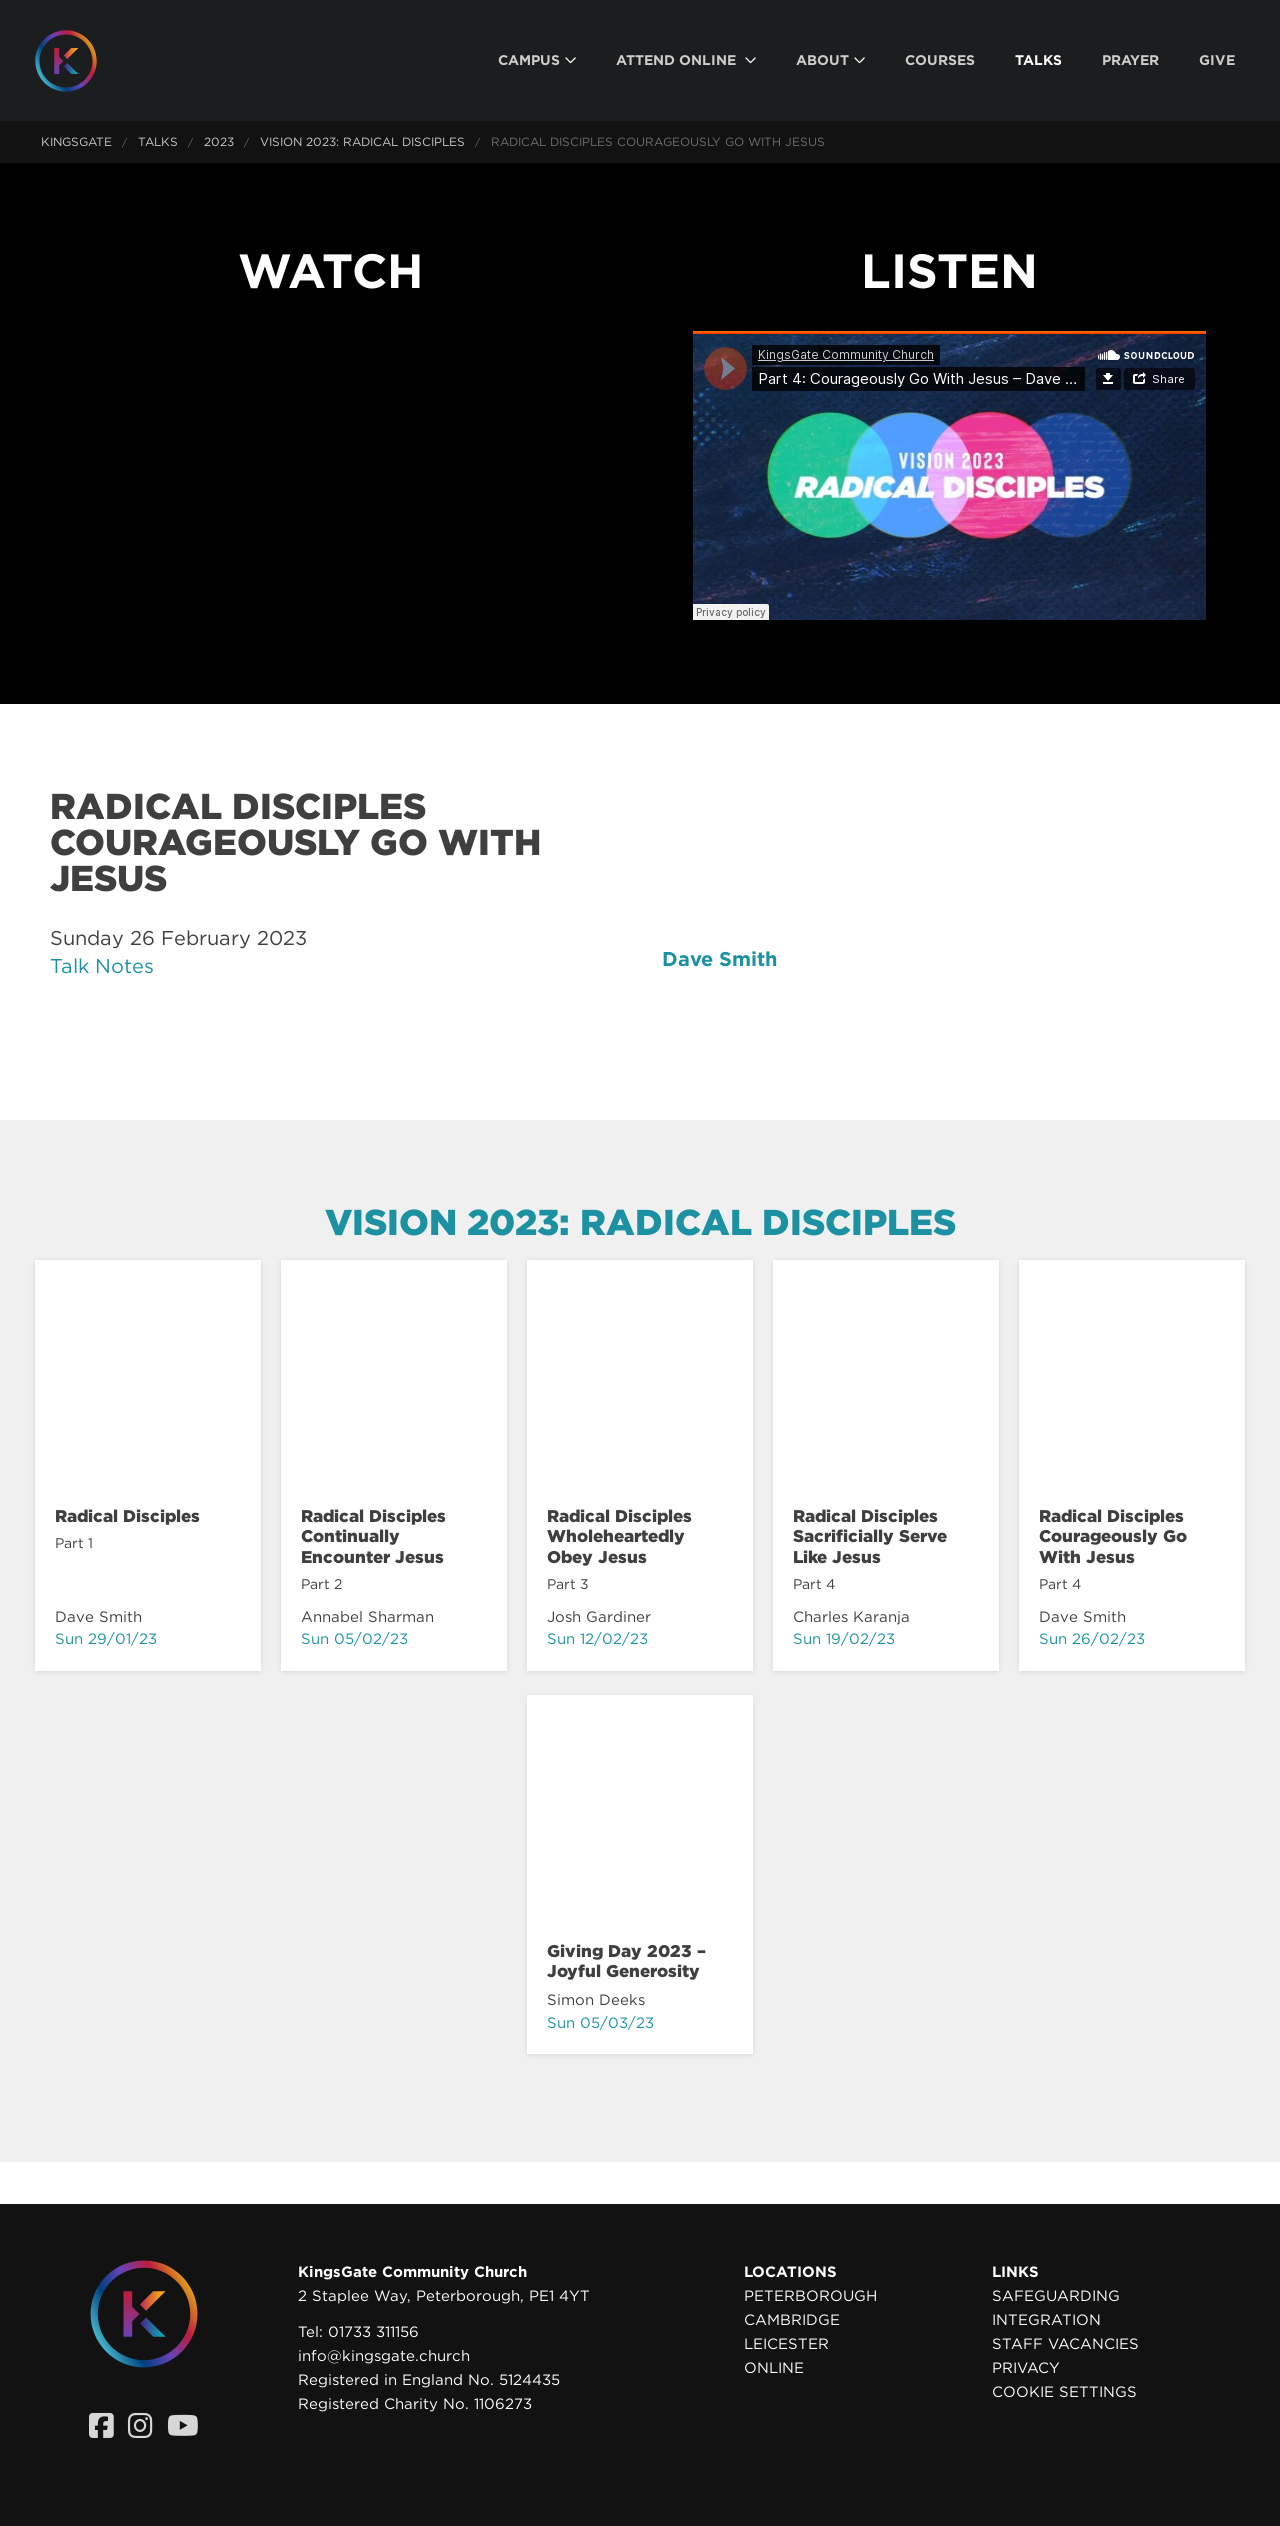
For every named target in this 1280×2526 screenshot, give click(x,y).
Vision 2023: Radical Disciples (362, 141)
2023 (219, 141)
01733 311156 (373, 2332)
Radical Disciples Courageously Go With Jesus (1113, 1536)
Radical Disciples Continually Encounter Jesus (373, 1536)
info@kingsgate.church (384, 2356)
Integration (1046, 2320)
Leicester (786, 2344)
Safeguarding (1056, 2296)
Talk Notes (102, 966)
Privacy (1026, 2368)
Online (774, 2368)
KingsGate (76, 141)
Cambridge (792, 2320)
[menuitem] (537, 60)
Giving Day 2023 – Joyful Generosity (626, 1961)
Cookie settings (1064, 2392)
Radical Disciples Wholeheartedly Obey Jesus (619, 1536)
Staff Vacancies (1065, 2344)
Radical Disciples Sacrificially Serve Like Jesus (870, 1536)
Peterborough (810, 2296)
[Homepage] (81, 61)
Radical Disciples (127, 1516)
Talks (158, 141)
